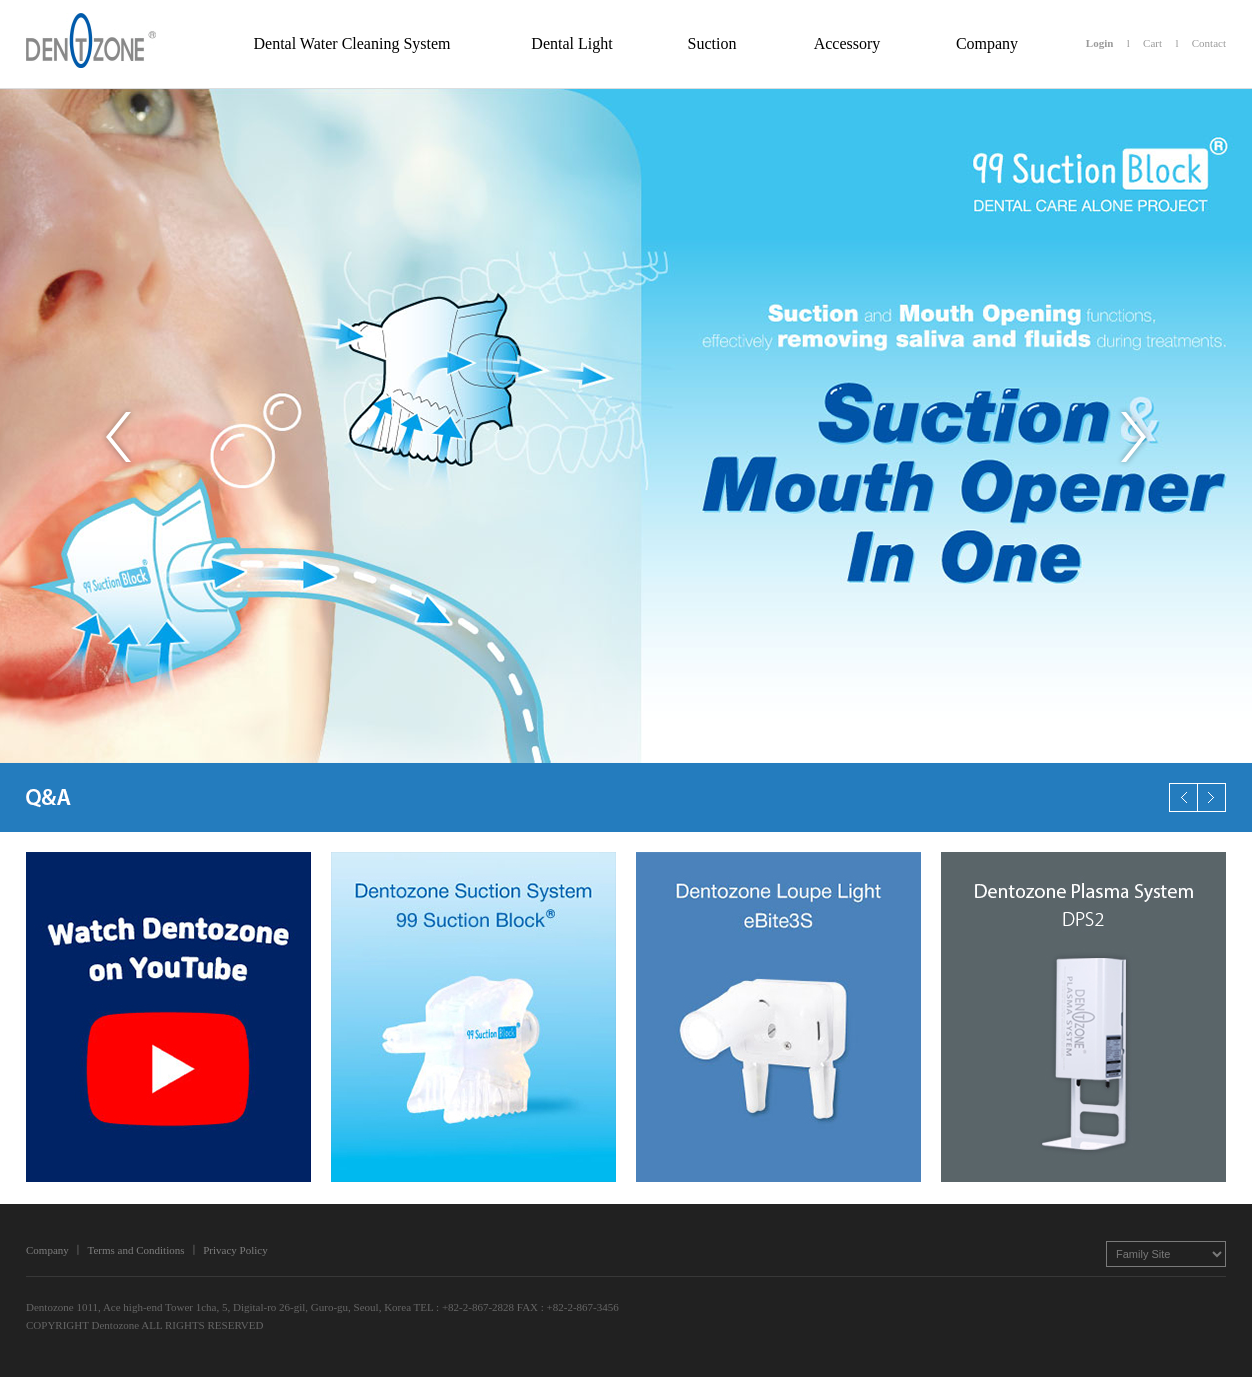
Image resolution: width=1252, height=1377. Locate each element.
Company (47, 1250)
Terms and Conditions (135, 1250)
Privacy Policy (235, 1250)
